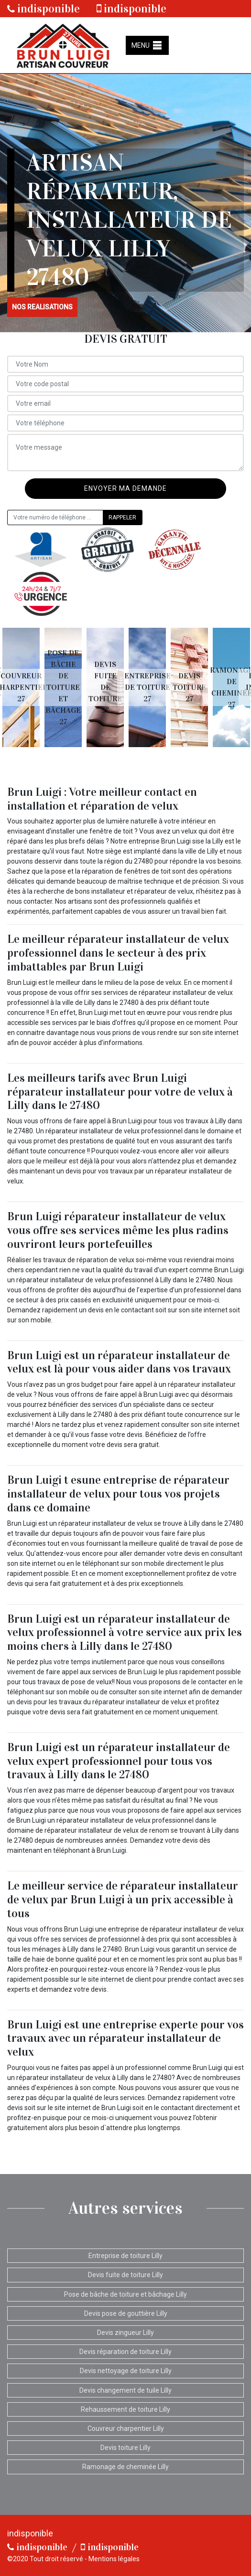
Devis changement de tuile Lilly (125, 2390)
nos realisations (42, 307)
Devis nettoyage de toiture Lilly (126, 2371)
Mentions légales (114, 2559)
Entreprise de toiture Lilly (125, 2255)
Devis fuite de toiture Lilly (125, 2275)
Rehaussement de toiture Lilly (125, 2409)
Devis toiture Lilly (125, 2447)
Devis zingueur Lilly (125, 2332)
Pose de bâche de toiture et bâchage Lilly (125, 2294)
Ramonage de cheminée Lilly (125, 2466)
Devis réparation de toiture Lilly (125, 2351)
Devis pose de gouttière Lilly (125, 2313)
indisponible (43, 8)
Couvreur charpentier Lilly (125, 2428)
